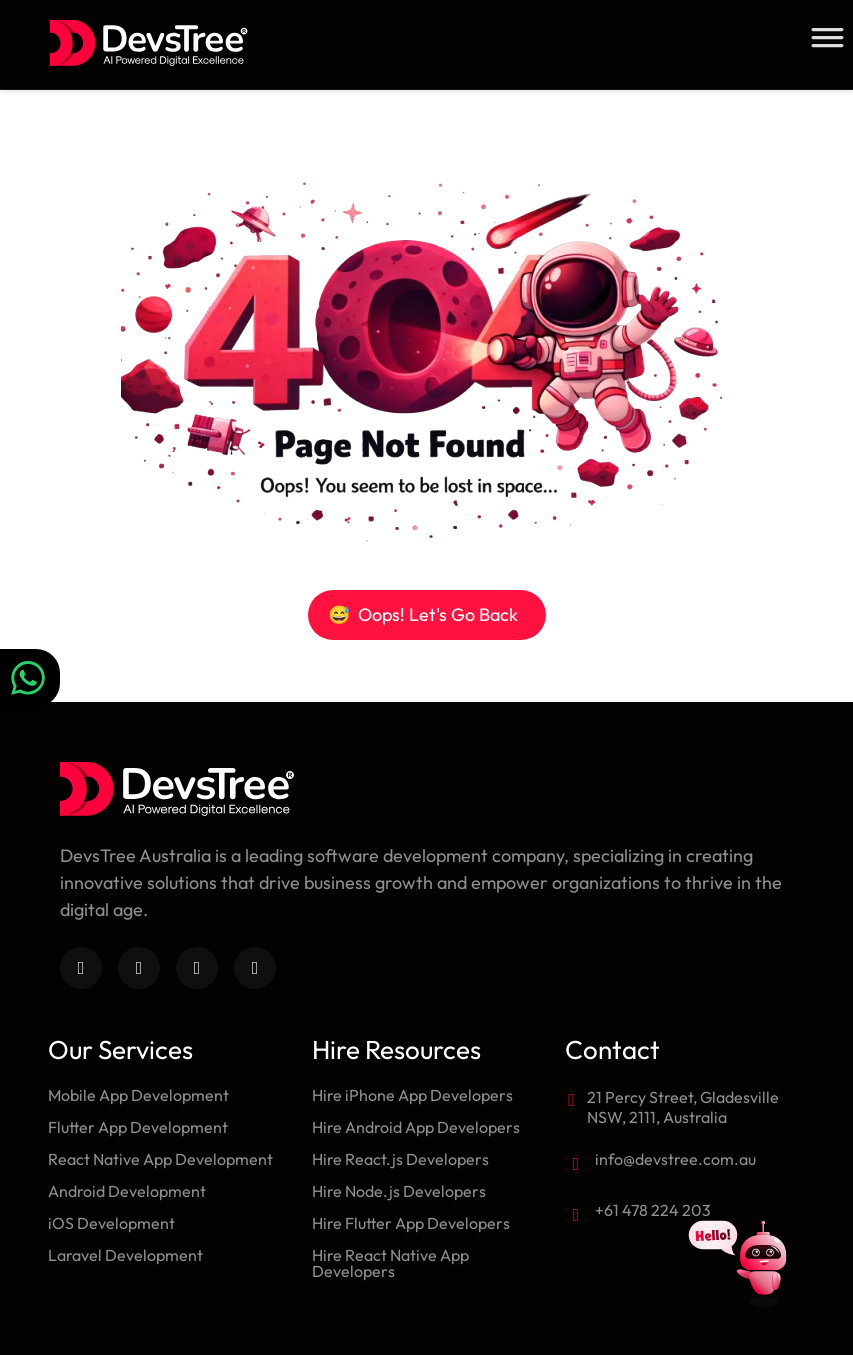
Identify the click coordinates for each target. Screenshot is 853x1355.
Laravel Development (125, 1255)
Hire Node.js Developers (399, 1191)
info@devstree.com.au (675, 1159)
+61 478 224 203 (653, 1210)
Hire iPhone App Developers (412, 1095)
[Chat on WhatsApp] (30, 678)
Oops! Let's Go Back (423, 614)
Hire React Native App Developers (390, 1263)
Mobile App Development (138, 1095)
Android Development (127, 1191)
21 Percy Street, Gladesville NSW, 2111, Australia (683, 1107)
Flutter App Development (138, 1127)
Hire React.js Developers (400, 1159)
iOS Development (111, 1223)
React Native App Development (160, 1159)
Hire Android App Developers (416, 1127)
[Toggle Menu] (827, 37)
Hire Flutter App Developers (411, 1223)
